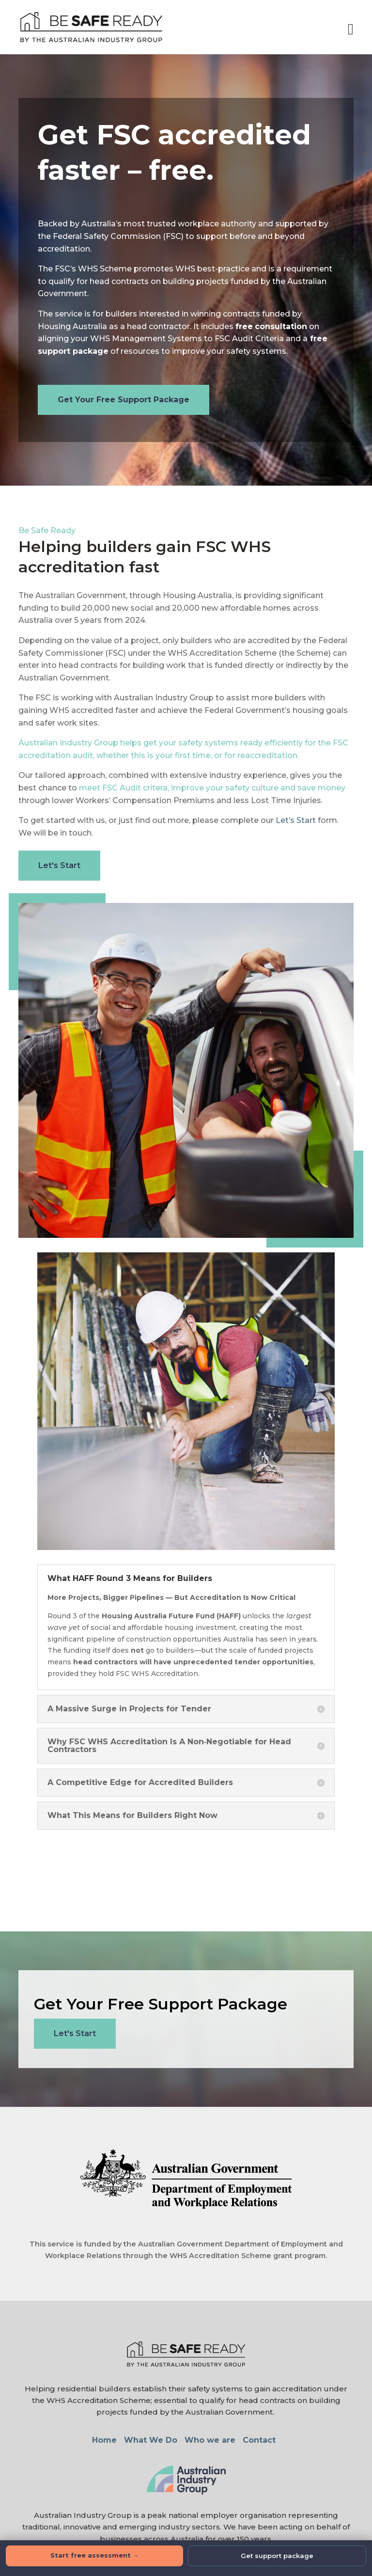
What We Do (150, 2440)
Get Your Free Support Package (123, 399)
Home (104, 2440)
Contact (259, 2440)
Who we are (210, 2440)
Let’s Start (296, 820)
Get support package (277, 2556)
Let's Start (59, 865)
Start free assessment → (94, 2555)
